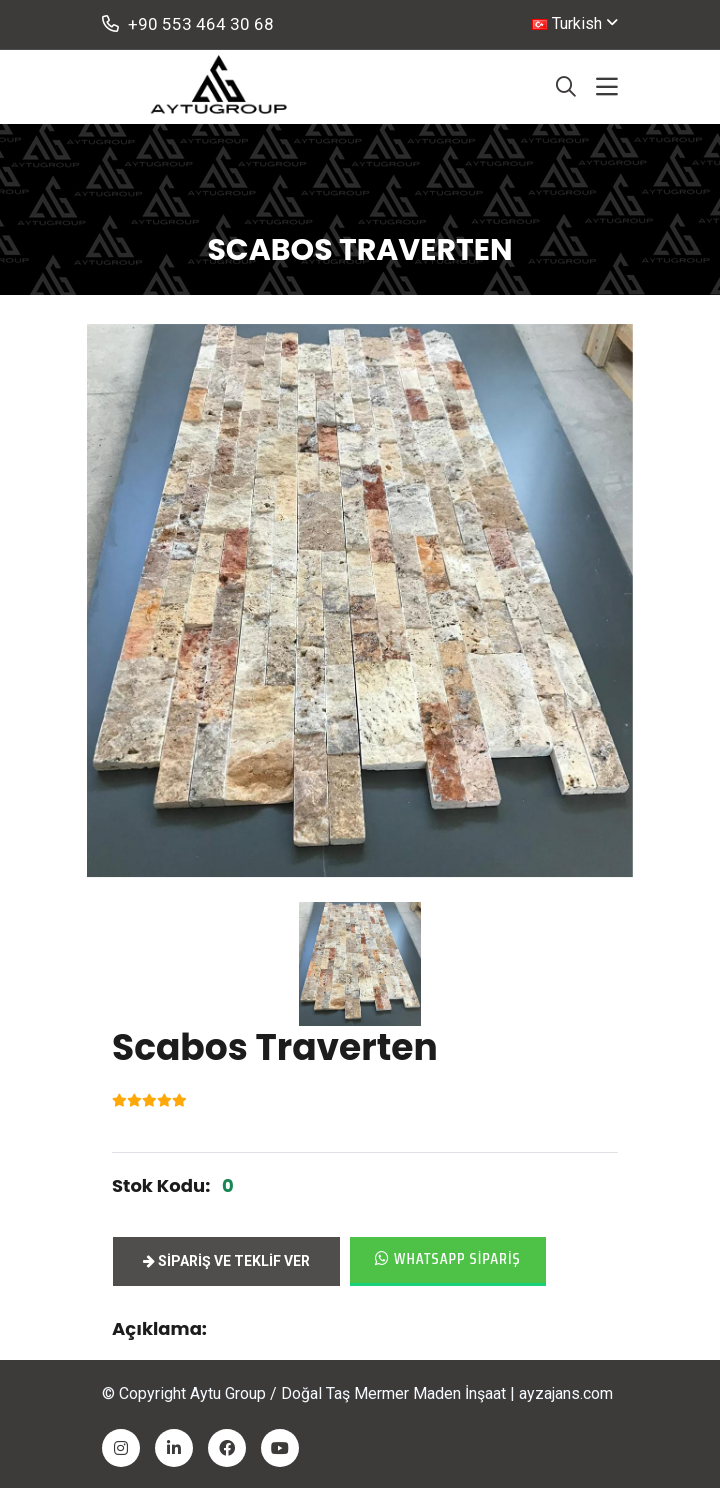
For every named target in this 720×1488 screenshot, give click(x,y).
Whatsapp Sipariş (448, 1258)
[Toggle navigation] (607, 87)
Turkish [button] (567, 23)
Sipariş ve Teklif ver (226, 1261)
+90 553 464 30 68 (188, 24)
